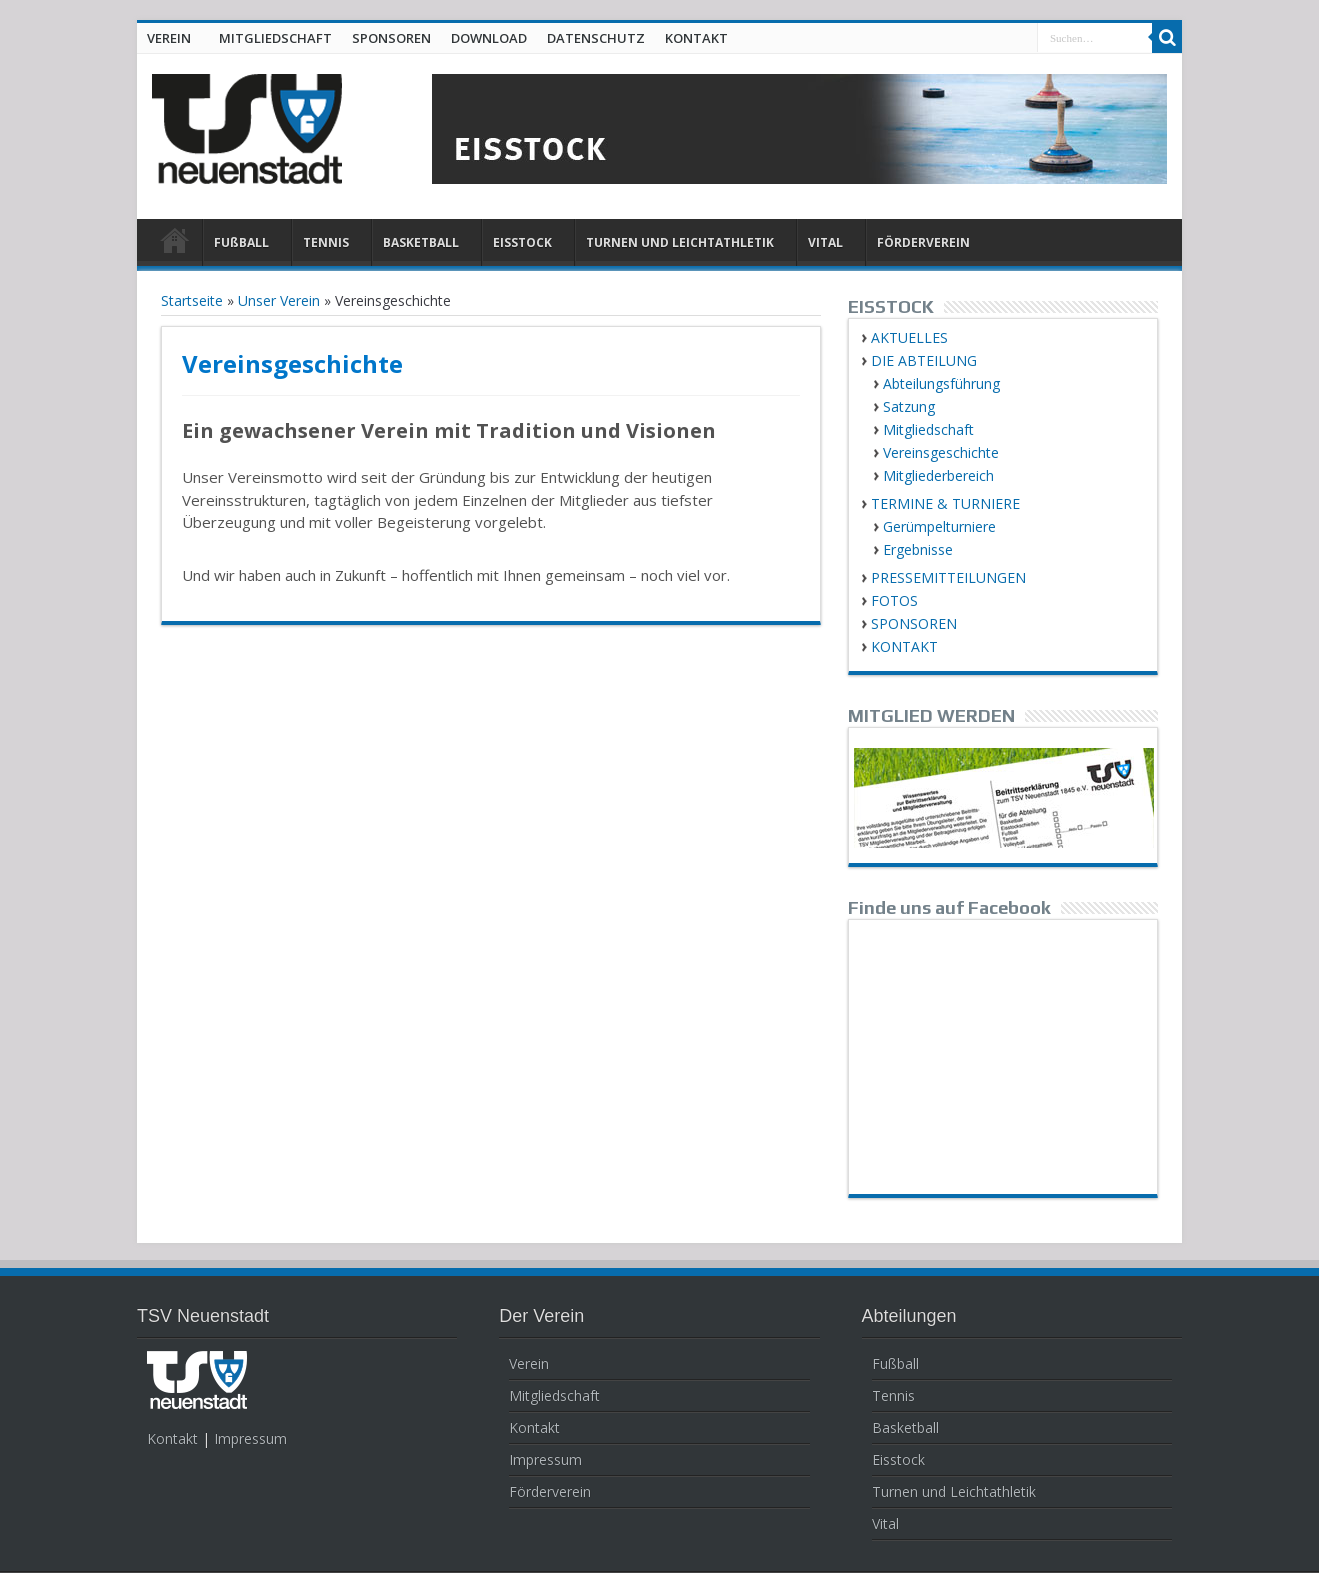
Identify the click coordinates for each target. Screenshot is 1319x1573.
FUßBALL (241, 242)
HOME (174, 245)
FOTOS (894, 600)
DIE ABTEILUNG (924, 360)
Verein (529, 1363)
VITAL (825, 242)
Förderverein (550, 1491)
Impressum (250, 1438)
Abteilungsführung (941, 383)
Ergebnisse (918, 549)
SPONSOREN (391, 38)
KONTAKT (696, 38)
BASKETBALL (421, 242)
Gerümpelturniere (939, 526)
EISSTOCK (522, 242)
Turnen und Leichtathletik (954, 1491)
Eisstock (898, 1459)
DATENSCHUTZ (596, 38)
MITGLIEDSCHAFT (275, 38)
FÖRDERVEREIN (923, 242)
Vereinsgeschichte (941, 452)
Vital (885, 1523)
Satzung (909, 406)
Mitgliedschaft (928, 429)
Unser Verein (279, 300)
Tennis (893, 1395)
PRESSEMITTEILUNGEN (948, 577)
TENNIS (326, 242)
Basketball (905, 1427)
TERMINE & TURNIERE (945, 503)
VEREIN (169, 38)
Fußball (895, 1363)
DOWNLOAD (489, 38)
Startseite (192, 300)
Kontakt (172, 1438)
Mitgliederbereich (938, 475)
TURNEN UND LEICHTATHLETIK (680, 242)
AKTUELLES (909, 337)
